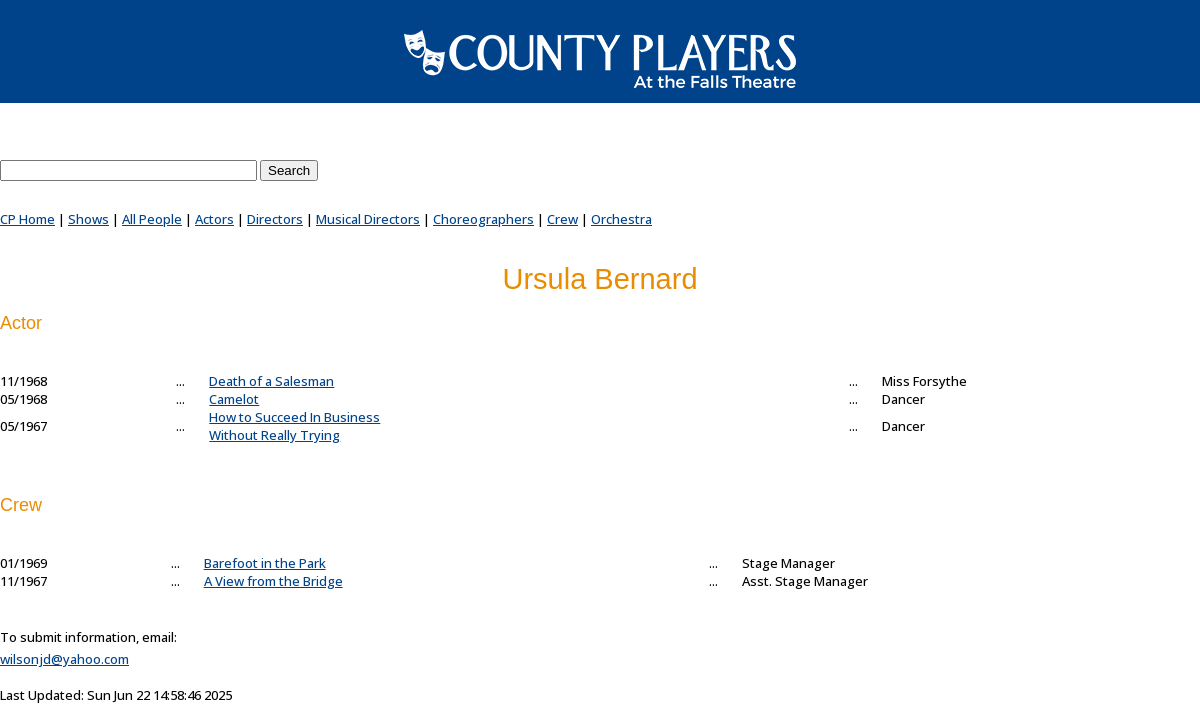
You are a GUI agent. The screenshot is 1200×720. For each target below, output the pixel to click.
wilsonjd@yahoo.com (64, 659)
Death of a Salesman (271, 381)
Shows (88, 219)
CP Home (27, 219)
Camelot (234, 399)
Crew (562, 219)
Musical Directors (368, 219)
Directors (275, 219)
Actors (214, 219)
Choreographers (483, 219)
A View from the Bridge (273, 581)
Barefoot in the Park (265, 563)
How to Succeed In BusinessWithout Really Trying (294, 426)
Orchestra (621, 219)
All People (152, 219)
